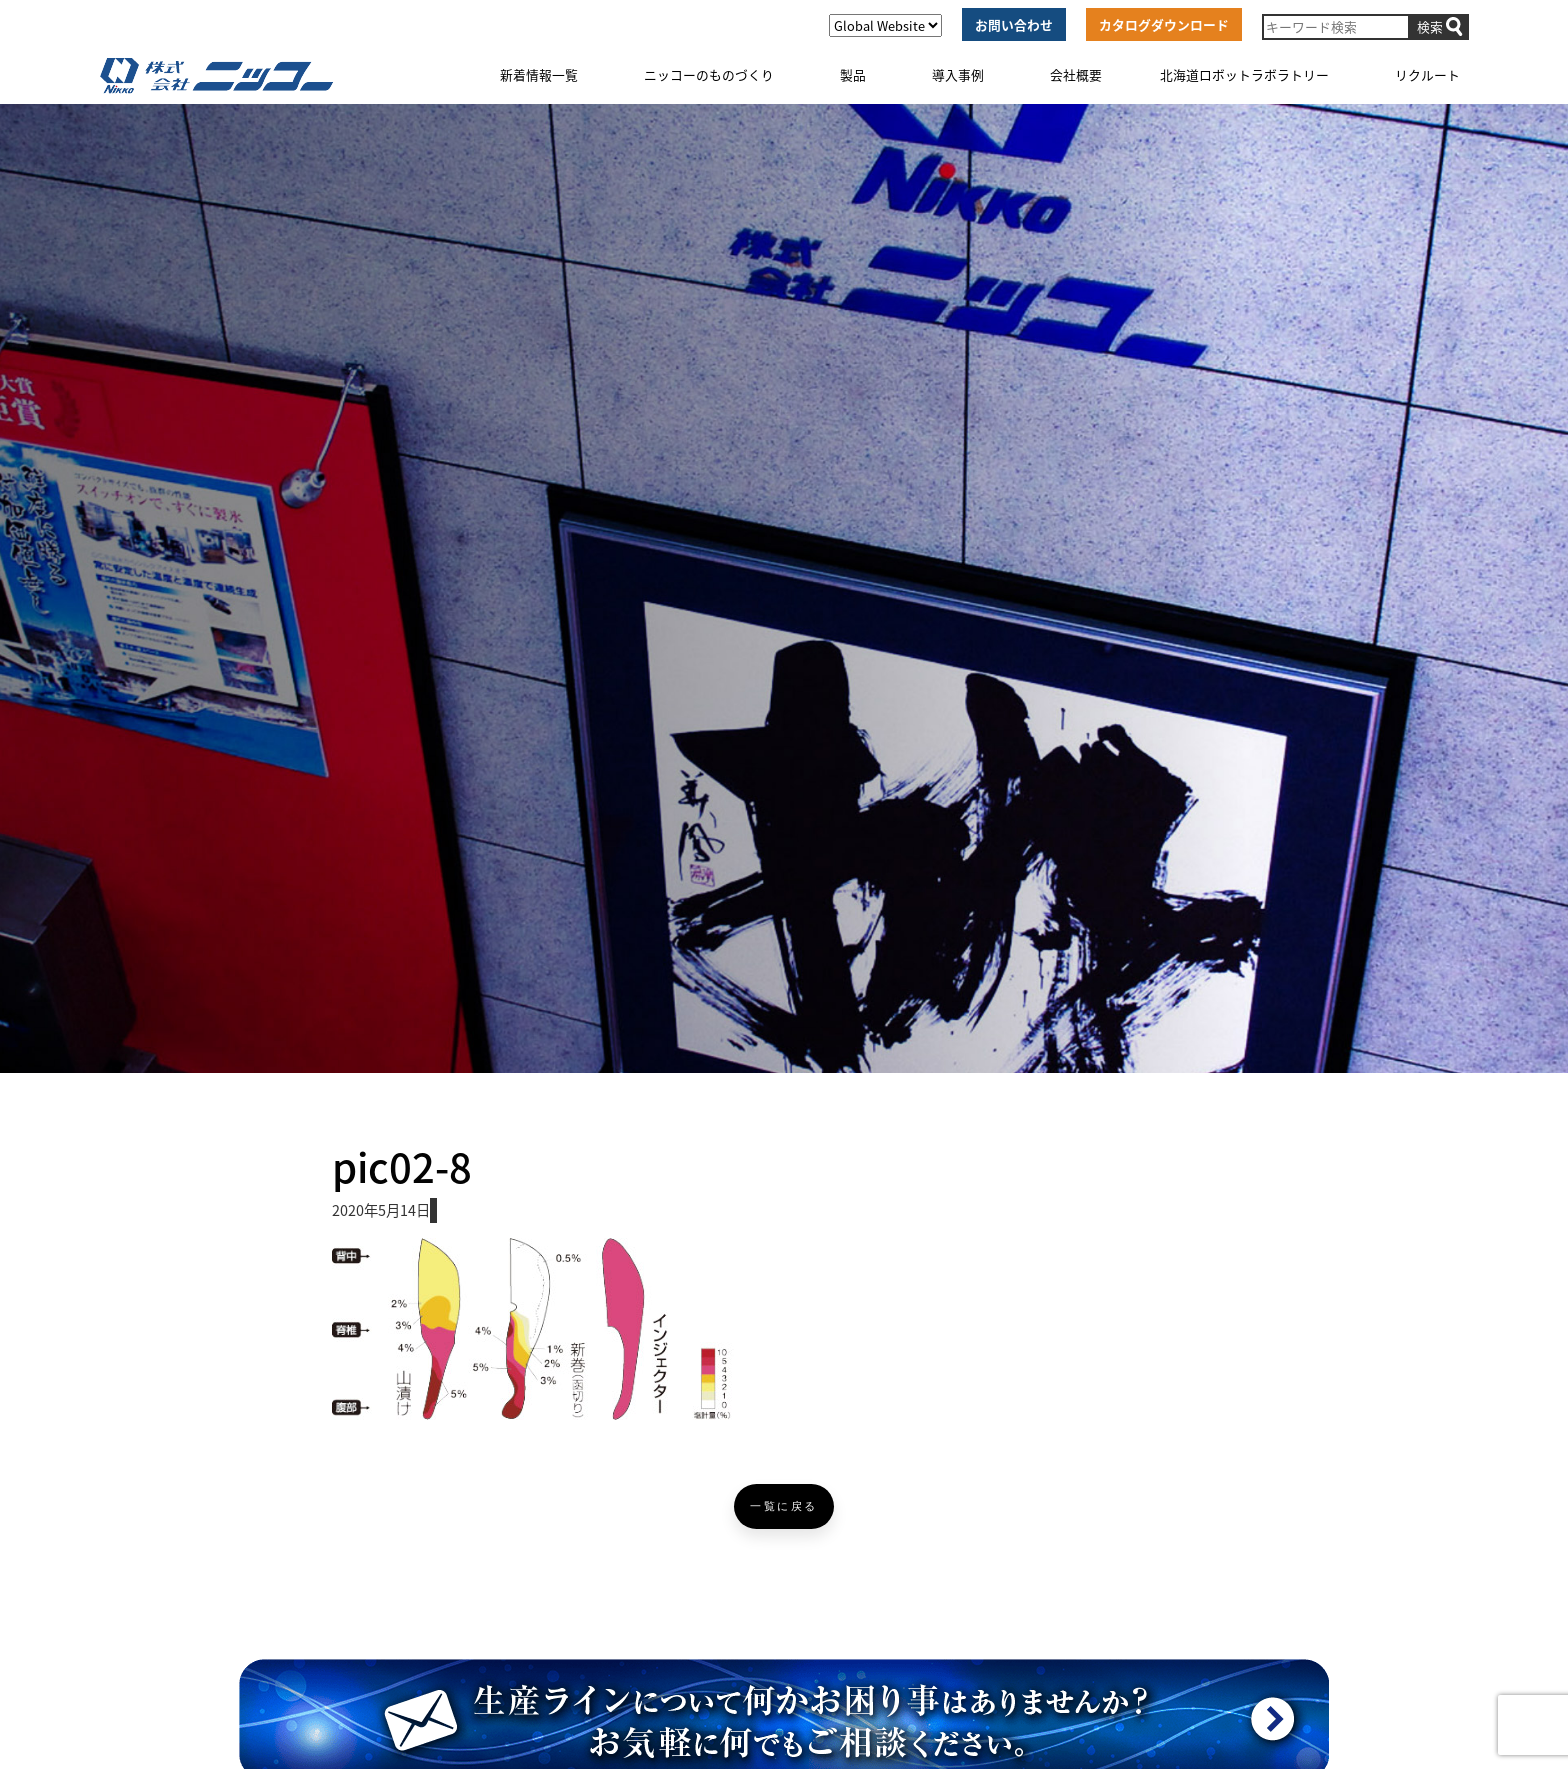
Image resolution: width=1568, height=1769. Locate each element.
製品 (853, 74)
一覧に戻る (784, 1506)
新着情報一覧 (539, 74)
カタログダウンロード (1164, 24)
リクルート (1427, 74)
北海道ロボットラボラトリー (1244, 74)
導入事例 (958, 74)
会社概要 (1076, 74)
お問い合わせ (1014, 24)
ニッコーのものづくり (709, 74)
